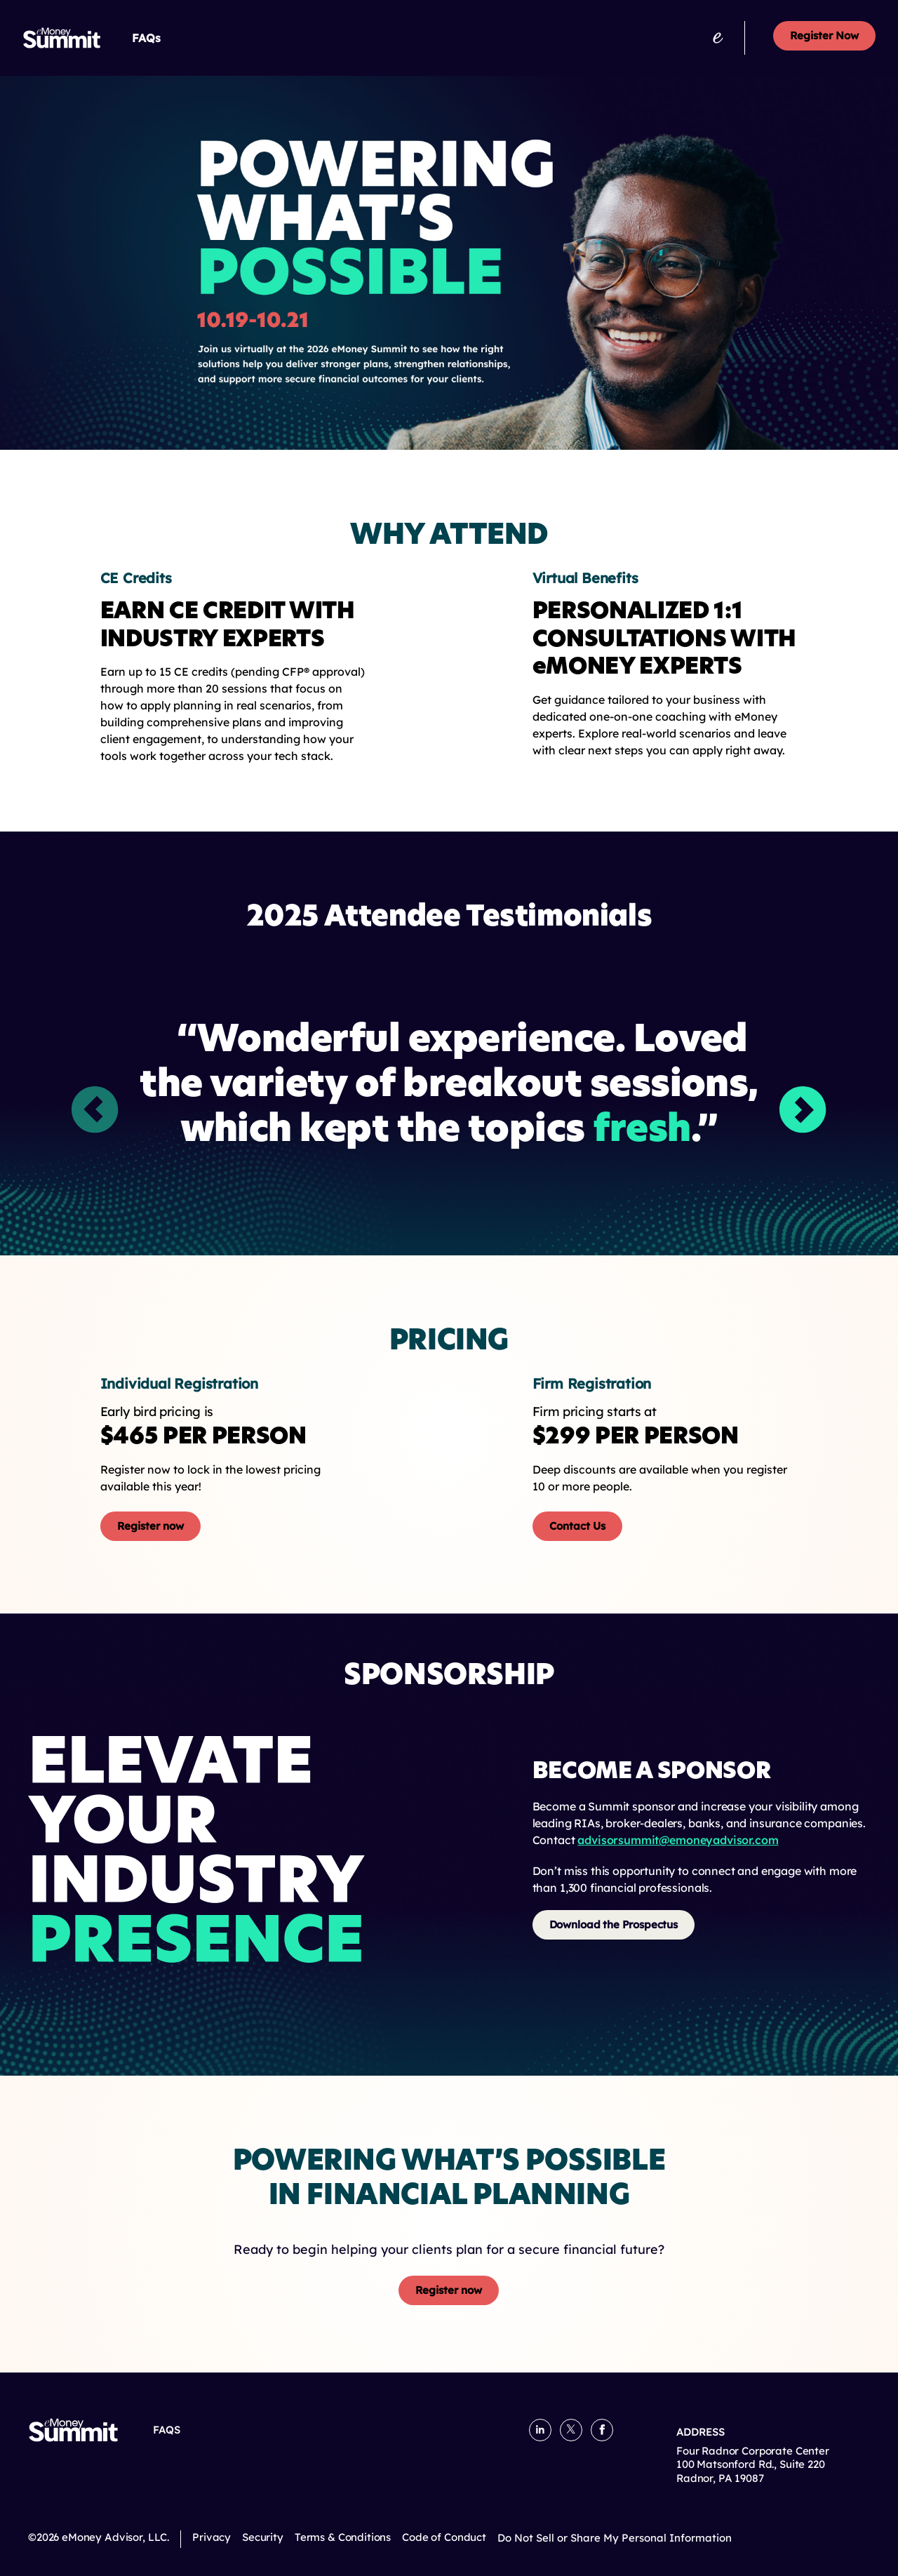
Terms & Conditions (343, 2537)
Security (262, 2537)
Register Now (824, 35)
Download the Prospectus (613, 1924)
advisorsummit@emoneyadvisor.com (677, 1840)
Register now (150, 1526)
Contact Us (577, 1526)
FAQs (146, 38)
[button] (802, 1109)
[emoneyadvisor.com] (717, 37)
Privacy (211, 2537)
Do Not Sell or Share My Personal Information (614, 2537)
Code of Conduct (444, 2537)
